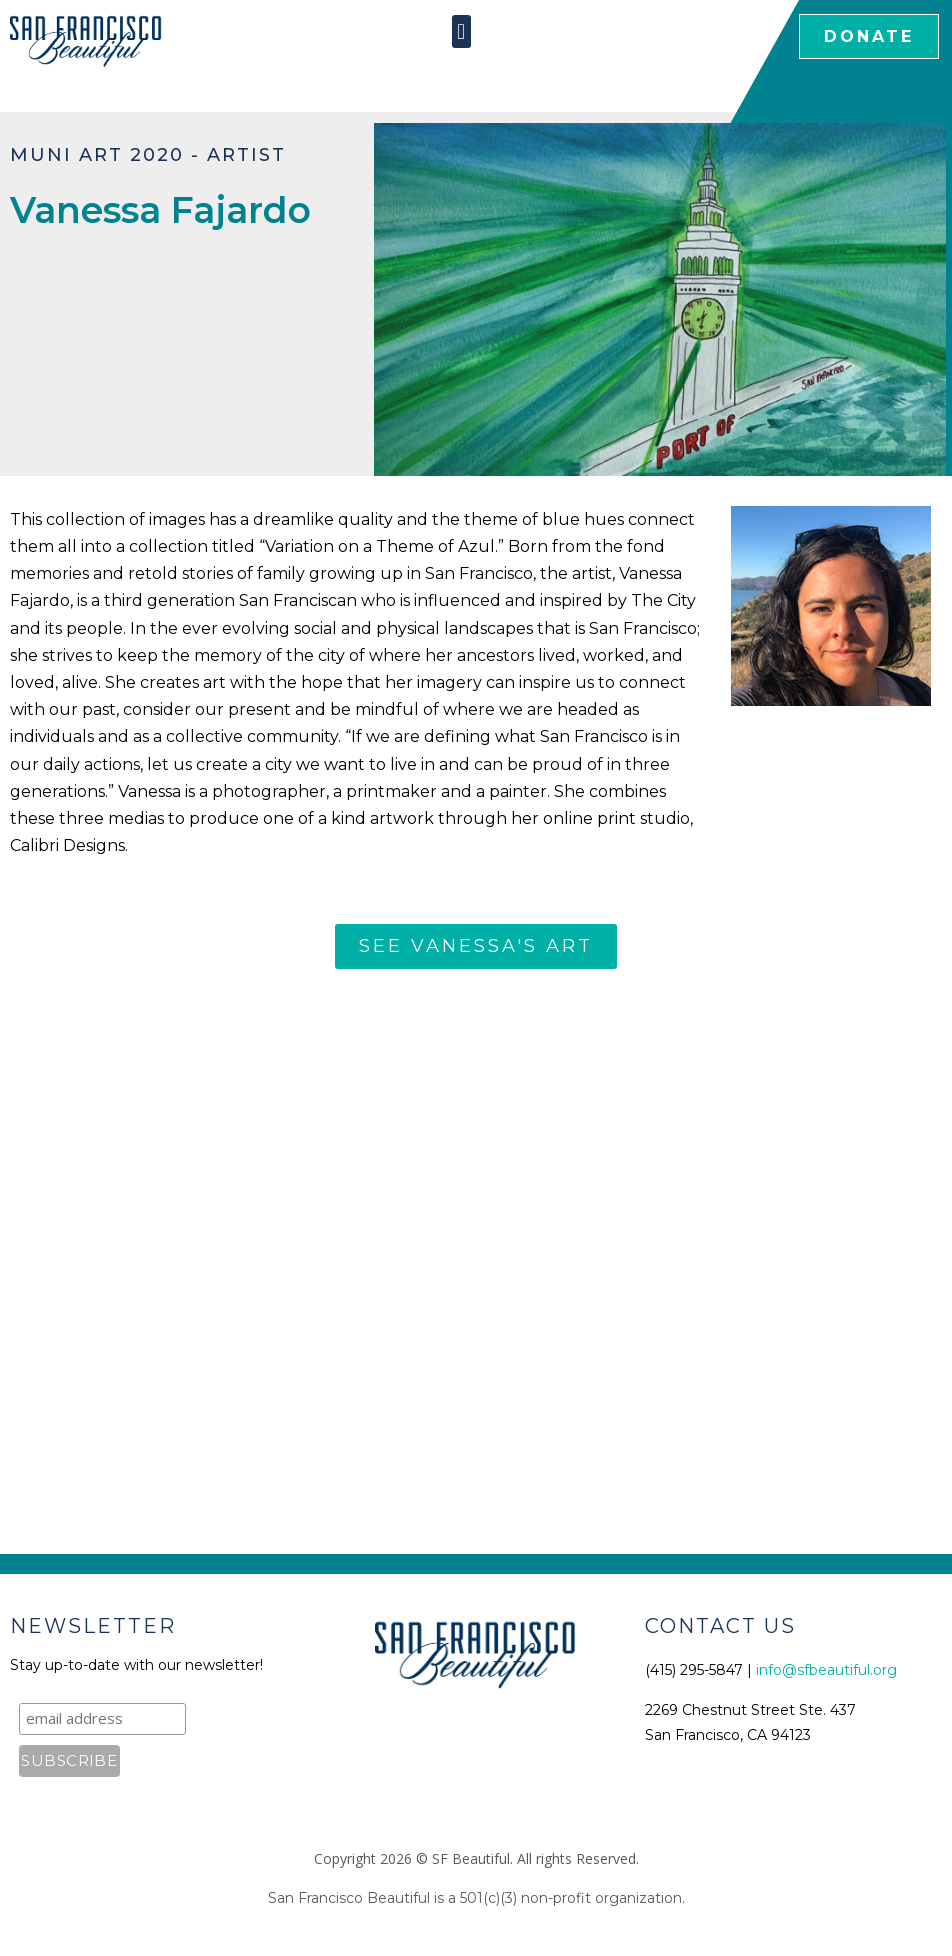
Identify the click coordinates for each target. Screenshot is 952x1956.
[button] (461, 31)
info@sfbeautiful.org (826, 1670)
